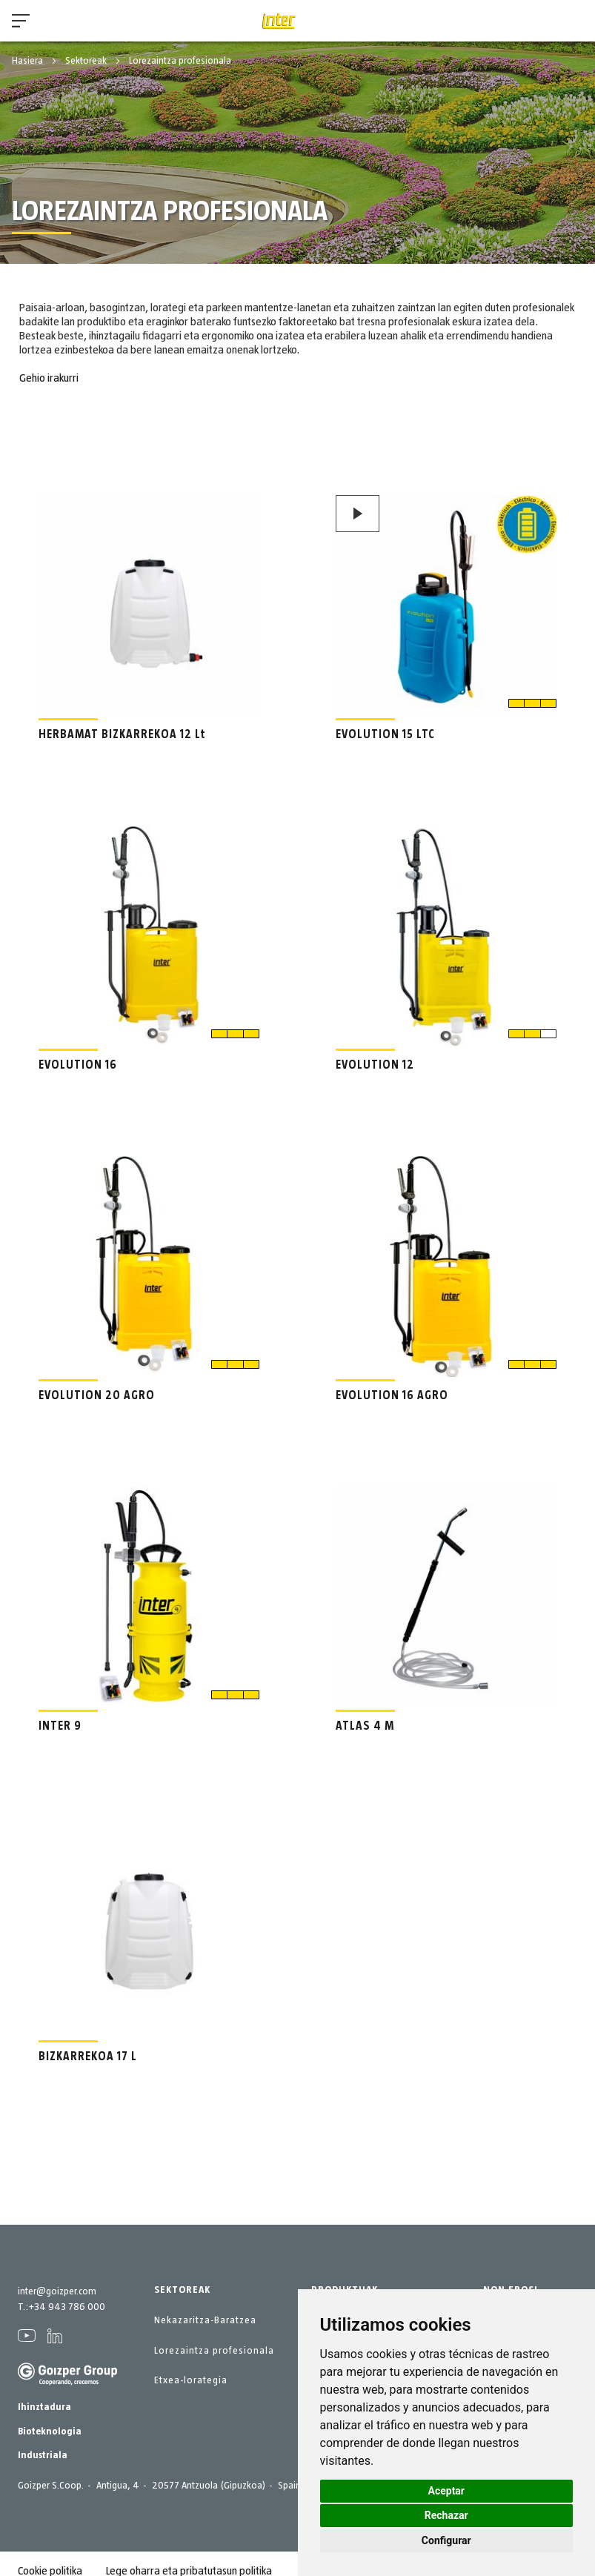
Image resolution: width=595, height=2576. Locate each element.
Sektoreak (87, 61)
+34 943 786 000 (66, 2307)
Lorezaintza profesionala (214, 2351)
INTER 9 (60, 1726)
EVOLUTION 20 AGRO (97, 1395)
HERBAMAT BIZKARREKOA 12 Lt (122, 734)
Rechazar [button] (446, 2515)
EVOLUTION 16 (78, 1065)
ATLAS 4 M (365, 1726)
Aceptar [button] (446, 2491)
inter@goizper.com (57, 2291)
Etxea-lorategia (190, 2380)
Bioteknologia (50, 2431)
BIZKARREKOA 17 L (88, 2056)
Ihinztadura (44, 2407)
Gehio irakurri (49, 378)
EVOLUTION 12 (375, 1065)
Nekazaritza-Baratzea (205, 2320)
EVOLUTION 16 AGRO (392, 1395)
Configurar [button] (446, 2540)
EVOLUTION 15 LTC (385, 734)
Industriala (42, 2455)
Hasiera (28, 61)
